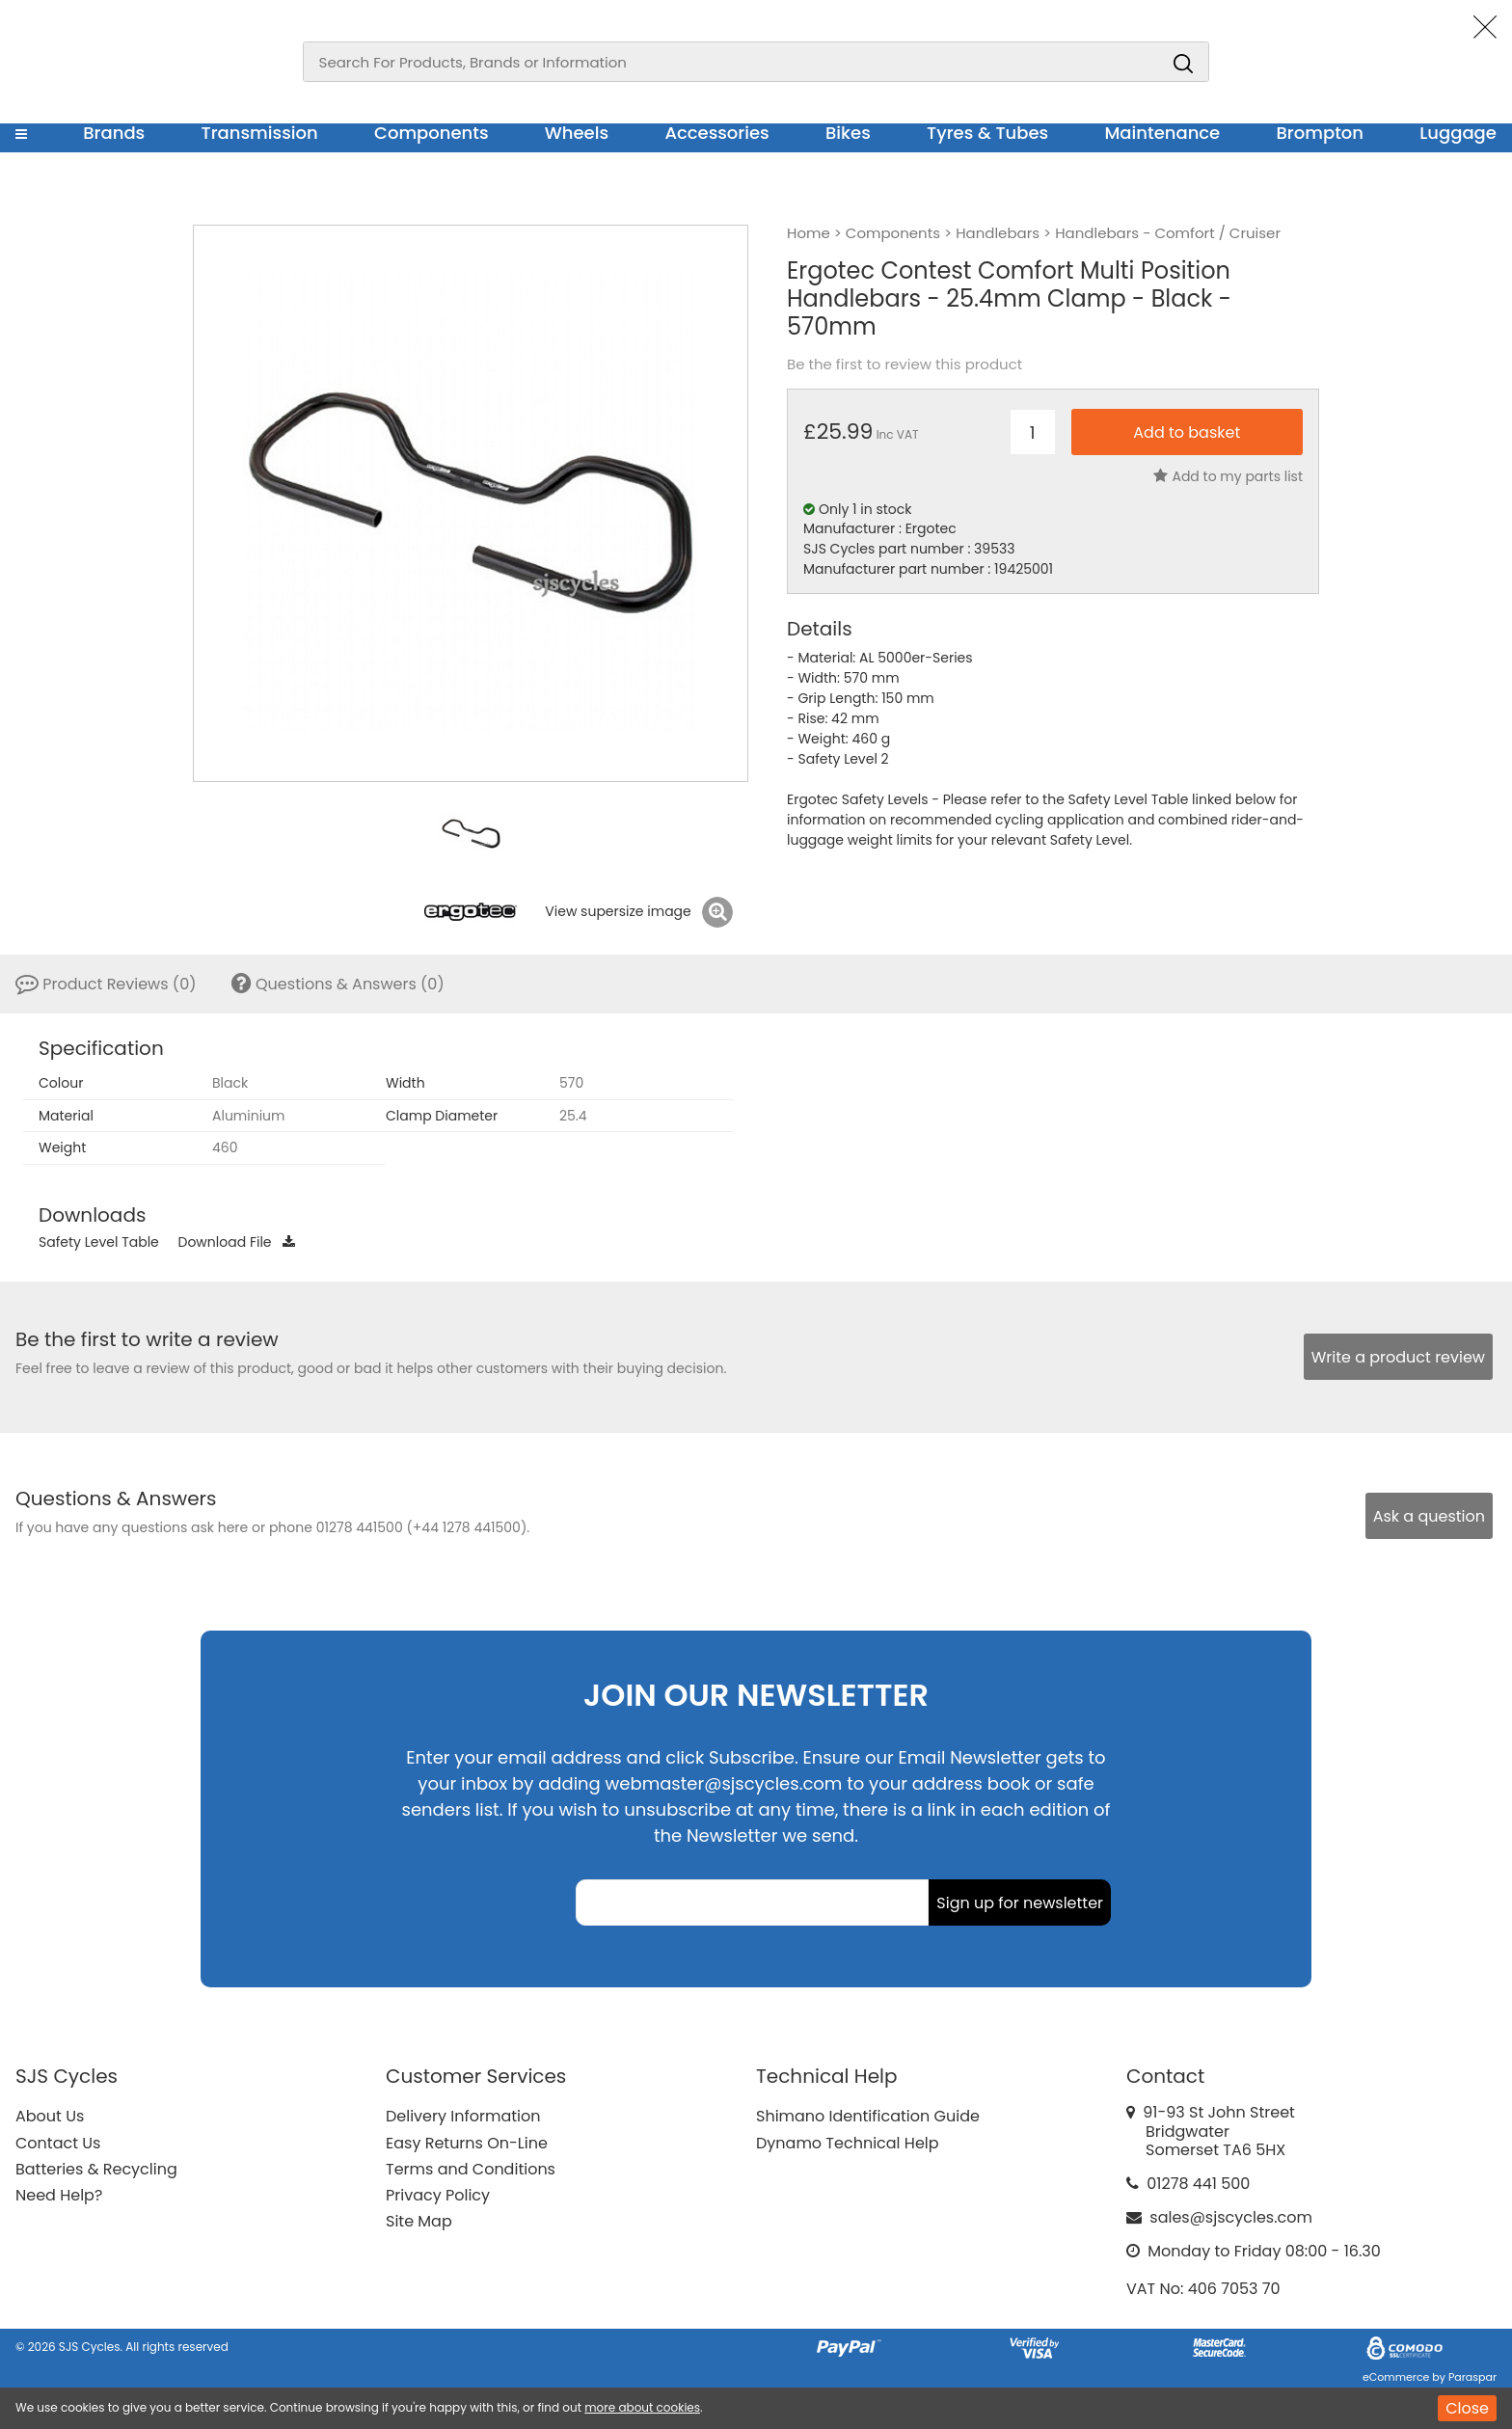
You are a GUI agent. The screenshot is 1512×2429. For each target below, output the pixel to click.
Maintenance (1162, 133)
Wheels (576, 133)
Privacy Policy (438, 2195)
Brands (114, 133)
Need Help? (58, 2195)
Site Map (419, 2221)
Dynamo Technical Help (847, 2143)
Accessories (716, 133)
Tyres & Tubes (987, 133)
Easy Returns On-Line (467, 2143)
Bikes (848, 133)
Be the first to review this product (904, 364)
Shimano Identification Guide (868, 2116)
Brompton (1320, 133)
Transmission (260, 133)
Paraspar (1472, 2377)
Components (431, 133)
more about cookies (642, 2407)
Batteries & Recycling (96, 2169)
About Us (49, 2116)
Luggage (1458, 133)
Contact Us (57, 2143)
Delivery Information (463, 2116)
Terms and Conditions (470, 2169)
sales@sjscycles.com (1230, 2217)
